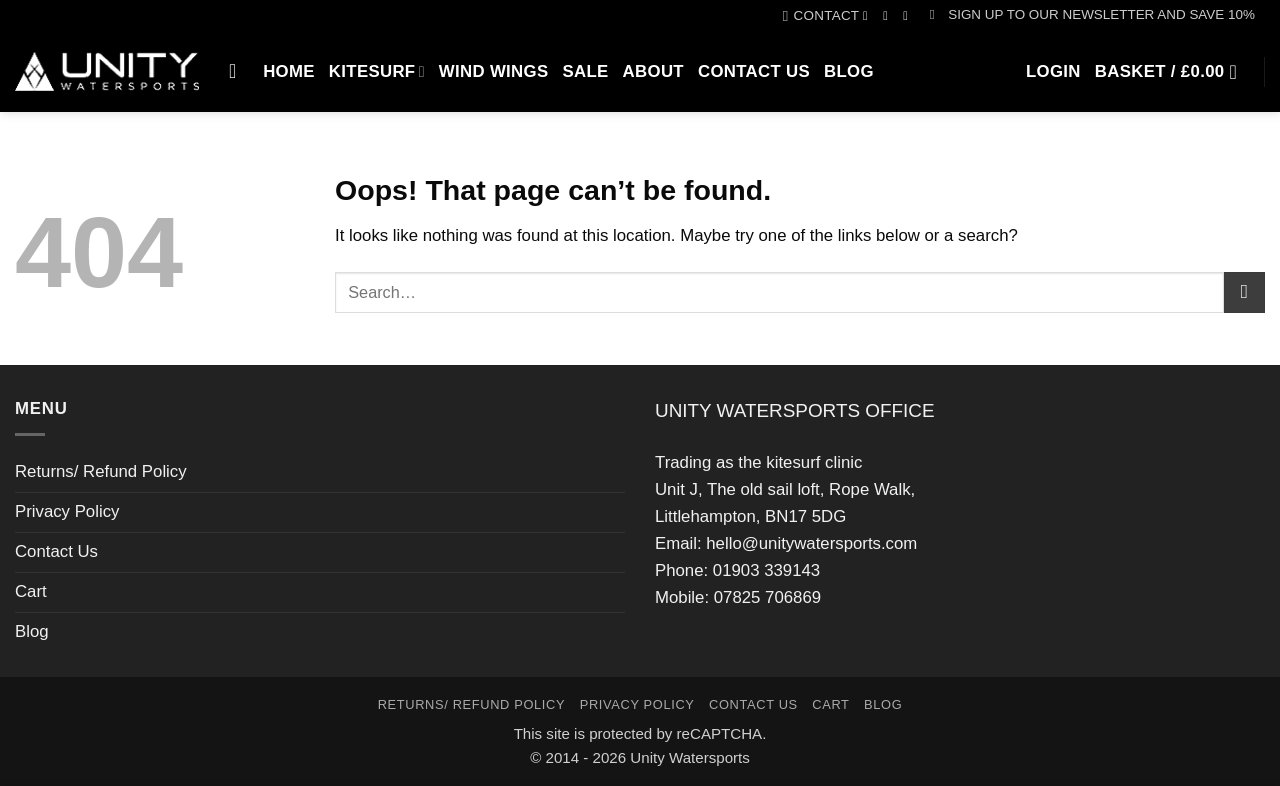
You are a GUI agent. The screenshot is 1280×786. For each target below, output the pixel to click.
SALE (585, 71)
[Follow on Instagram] (889, 16)
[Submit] (1244, 292)
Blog (849, 71)
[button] (1092, 15)
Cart (31, 591)
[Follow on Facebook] (869, 16)
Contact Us (754, 71)
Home (289, 71)
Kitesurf (377, 71)
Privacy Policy (67, 511)
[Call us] (909, 16)
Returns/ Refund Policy (101, 471)
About (653, 71)
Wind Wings (494, 71)
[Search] (239, 71)
